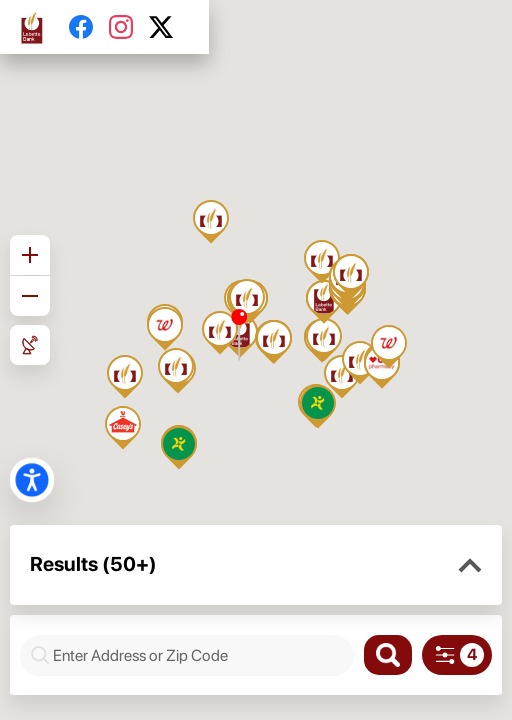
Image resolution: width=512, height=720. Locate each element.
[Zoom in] (30, 255)
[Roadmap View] (30, 345)
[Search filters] (457, 655)
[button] (470, 566)
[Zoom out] (30, 296)
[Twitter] (169, 27)
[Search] (388, 655)
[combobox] (197, 655)
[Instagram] (129, 27)
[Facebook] (89, 27)
